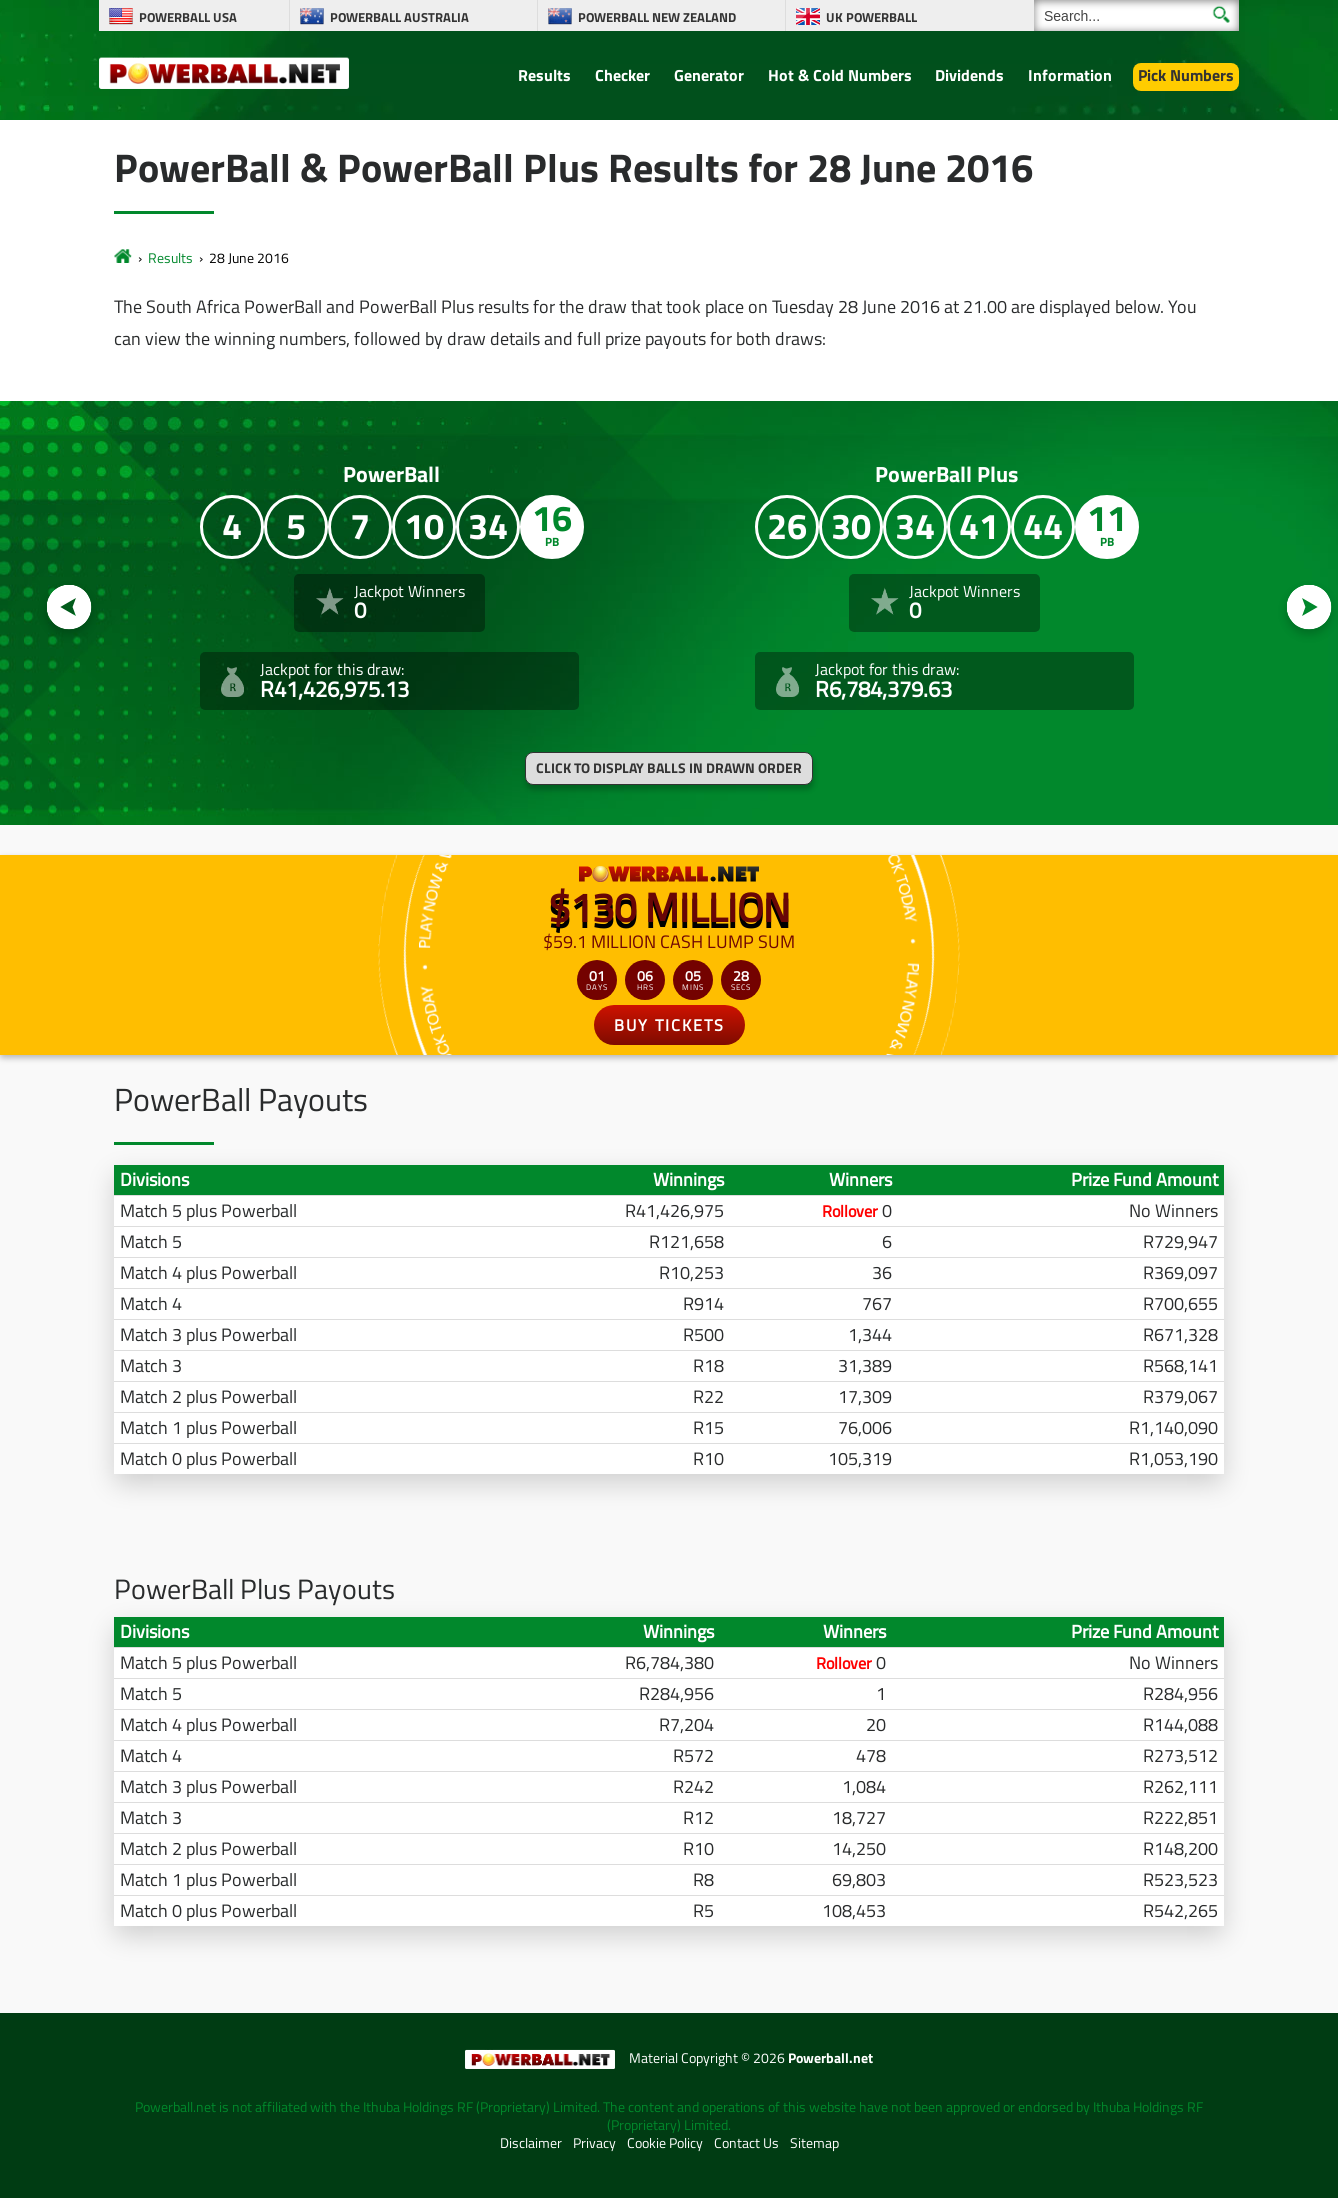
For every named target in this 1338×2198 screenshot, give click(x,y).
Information (1070, 75)
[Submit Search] (1221, 14)
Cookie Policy (665, 2143)
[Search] (1136, 15)
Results (544, 75)
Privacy (594, 2143)
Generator (709, 75)
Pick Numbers (1186, 75)
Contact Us (746, 2143)
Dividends (969, 75)
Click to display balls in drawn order (669, 768)
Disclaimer (531, 2143)
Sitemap (814, 2143)
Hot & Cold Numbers (840, 75)
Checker (622, 75)
